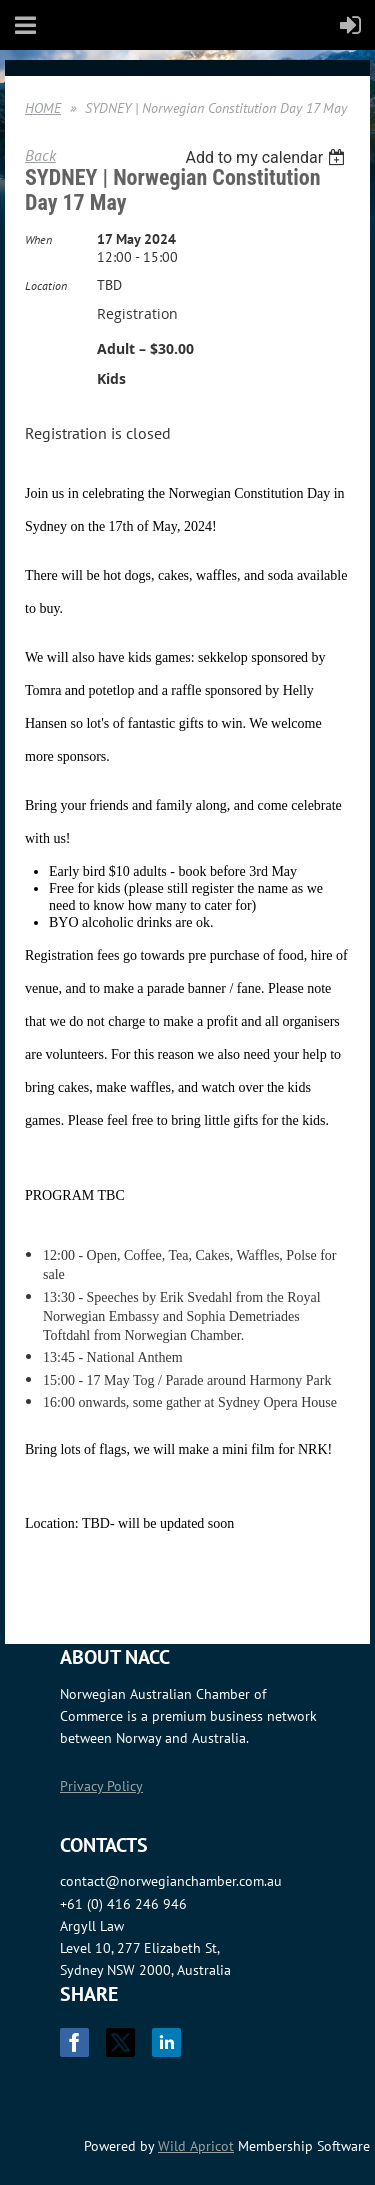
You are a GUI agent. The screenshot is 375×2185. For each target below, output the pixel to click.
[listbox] (267, 157)
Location (46, 285)
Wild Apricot (196, 2146)
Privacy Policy (101, 1786)
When (38, 239)
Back (40, 155)
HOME (43, 108)
